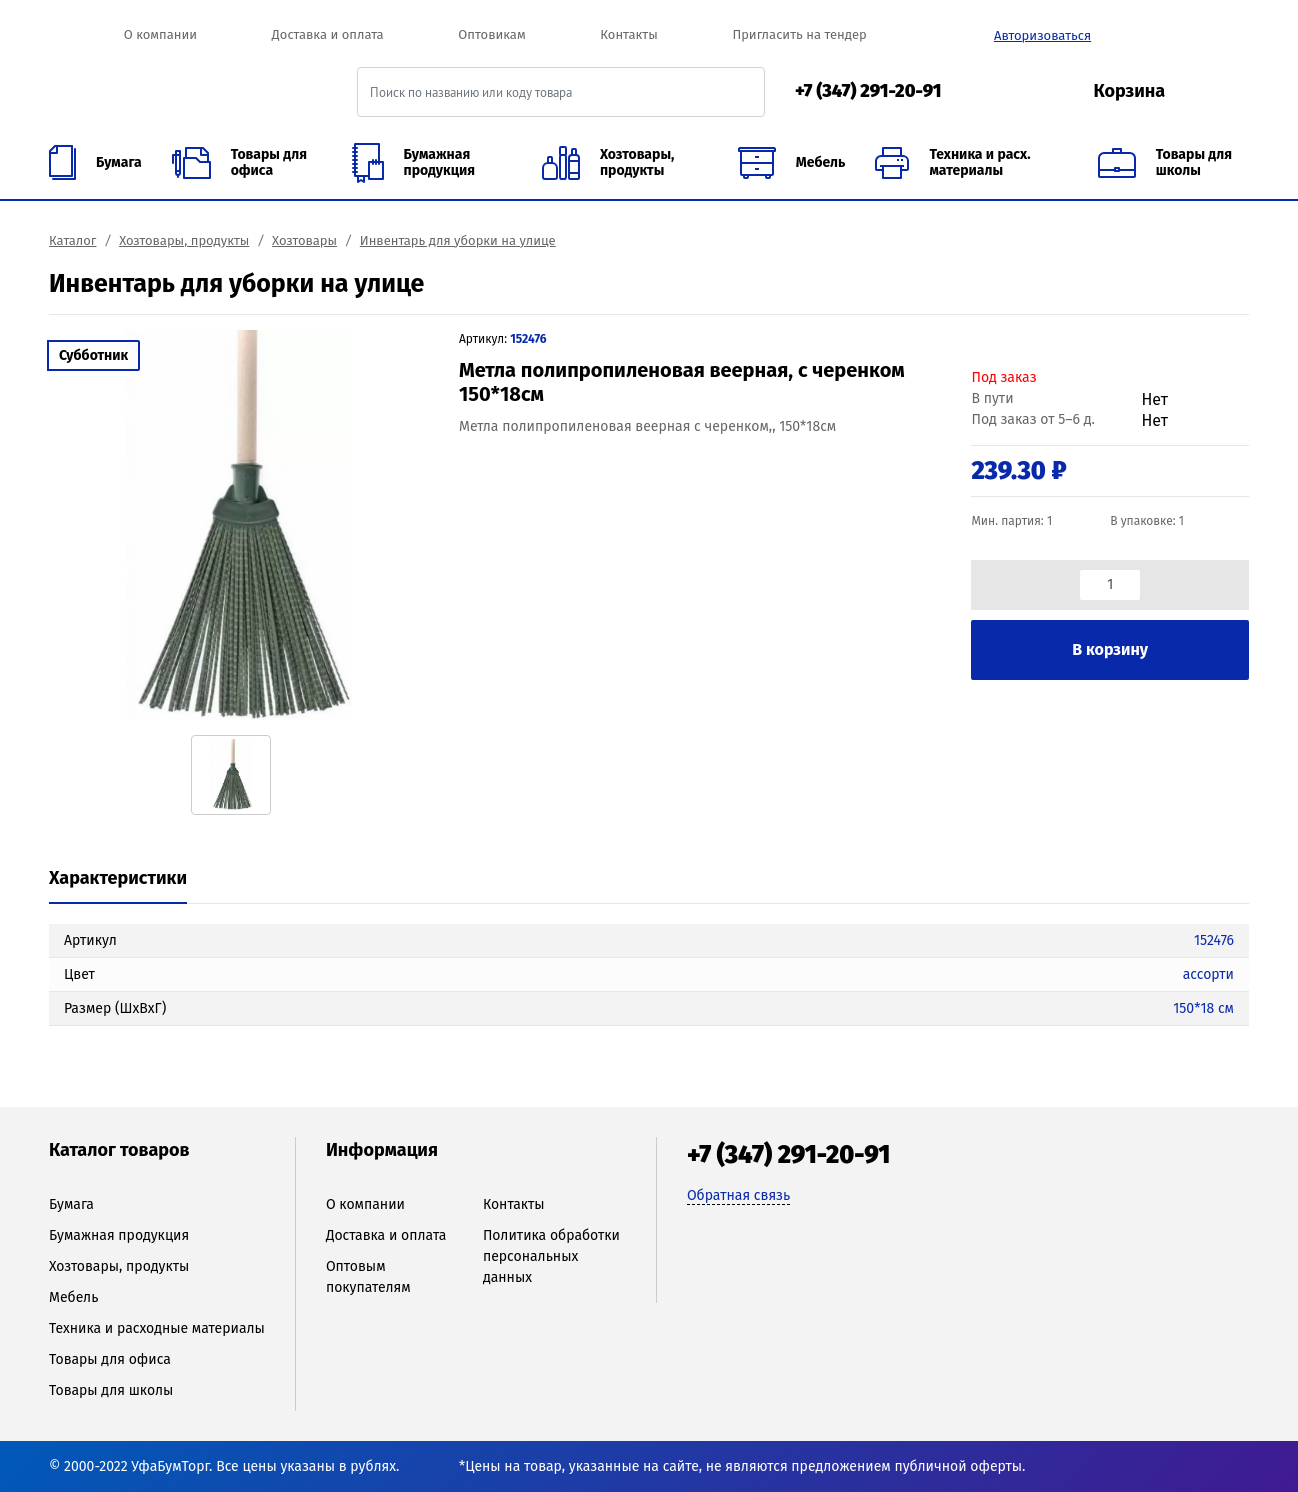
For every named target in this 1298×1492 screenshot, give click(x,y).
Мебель (73, 1297)
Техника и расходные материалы (157, 1328)
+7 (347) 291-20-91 (868, 91)
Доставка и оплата (328, 34)
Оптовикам (491, 34)
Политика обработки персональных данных (551, 1256)
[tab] (118, 879)
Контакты (628, 34)
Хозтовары (304, 240)
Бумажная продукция (119, 1235)
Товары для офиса (110, 1359)
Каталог (72, 240)
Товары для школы (111, 1390)
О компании (160, 34)
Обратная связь (738, 1195)
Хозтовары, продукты (184, 240)
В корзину (1110, 649)
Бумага (71, 1204)
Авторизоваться (1042, 35)
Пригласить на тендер (799, 34)
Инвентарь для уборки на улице (458, 240)
